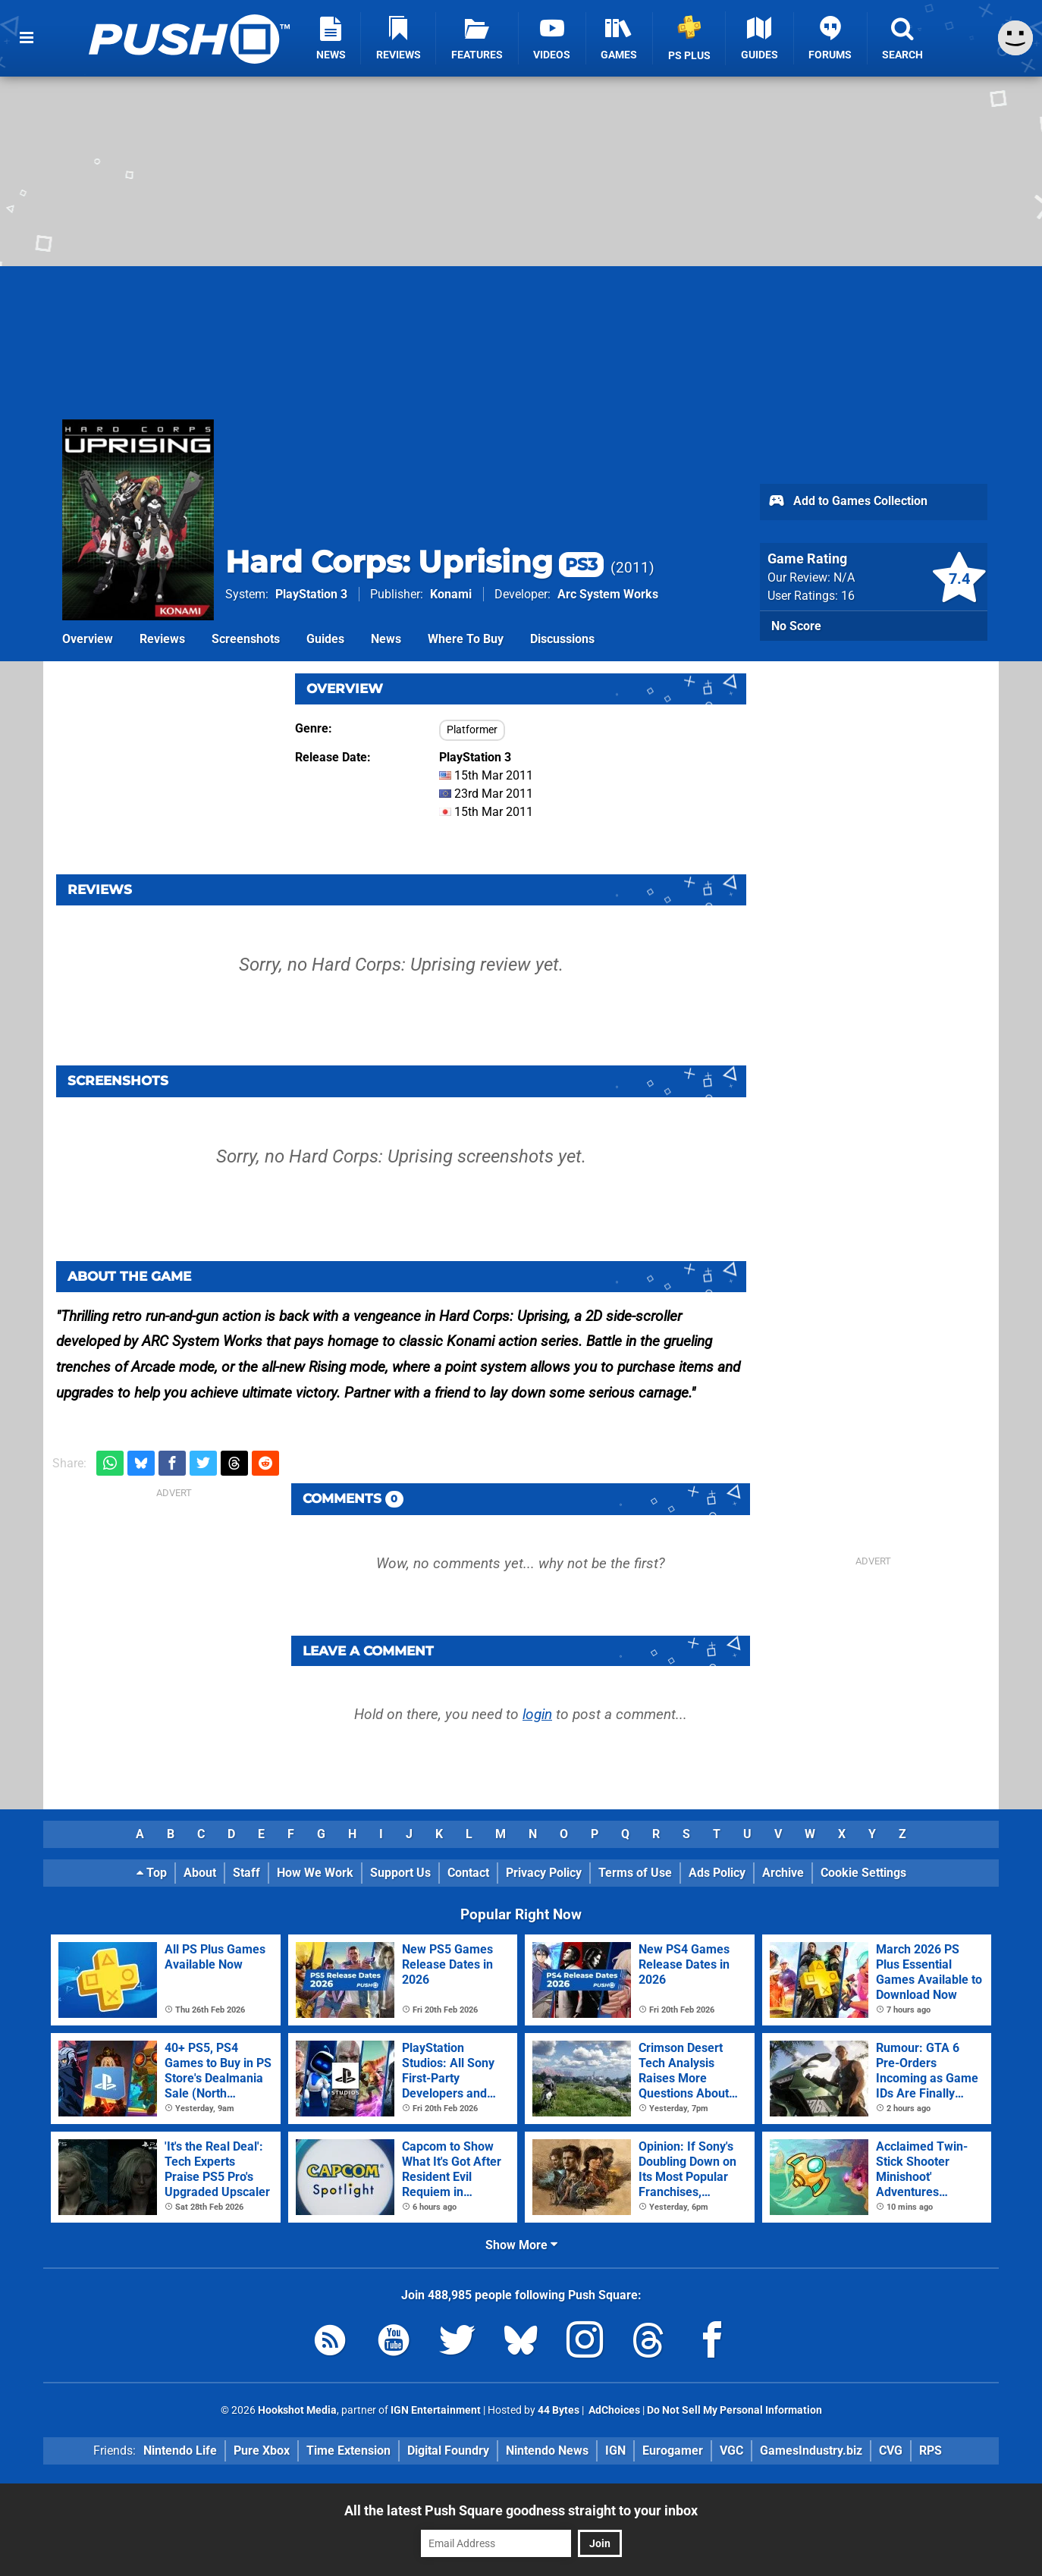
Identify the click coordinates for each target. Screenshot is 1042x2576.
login (537, 1714)
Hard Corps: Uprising (414, 561)
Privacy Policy (544, 1872)
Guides (325, 639)
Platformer (472, 729)
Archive (783, 1872)
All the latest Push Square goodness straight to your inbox (521, 2510)
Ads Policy (717, 1872)
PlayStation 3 (311, 594)
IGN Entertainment (436, 2410)
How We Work (315, 1872)
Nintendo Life (180, 2450)
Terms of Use (635, 1872)
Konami (451, 594)
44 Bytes (558, 2410)
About (200, 1872)
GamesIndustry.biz (811, 2450)
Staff (246, 1872)
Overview (87, 639)
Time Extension (348, 2450)
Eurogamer (672, 2450)
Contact (468, 1872)
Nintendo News (547, 2450)
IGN (615, 2450)
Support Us (400, 1872)
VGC (731, 2450)
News (386, 639)
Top (152, 1872)
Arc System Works (607, 594)
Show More (521, 2245)
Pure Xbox (262, 2450)
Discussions (562, 639)
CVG (890, 2450)
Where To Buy (466, 639)
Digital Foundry (448, 2450)
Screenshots (246, 639)
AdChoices (613, 2410)
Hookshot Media (297, 2410)
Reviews (162, 639)
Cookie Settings (863, 1872)
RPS (930, 2450)
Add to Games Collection (847, 502)
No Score (796, 626)
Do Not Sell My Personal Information (734, 2410)
